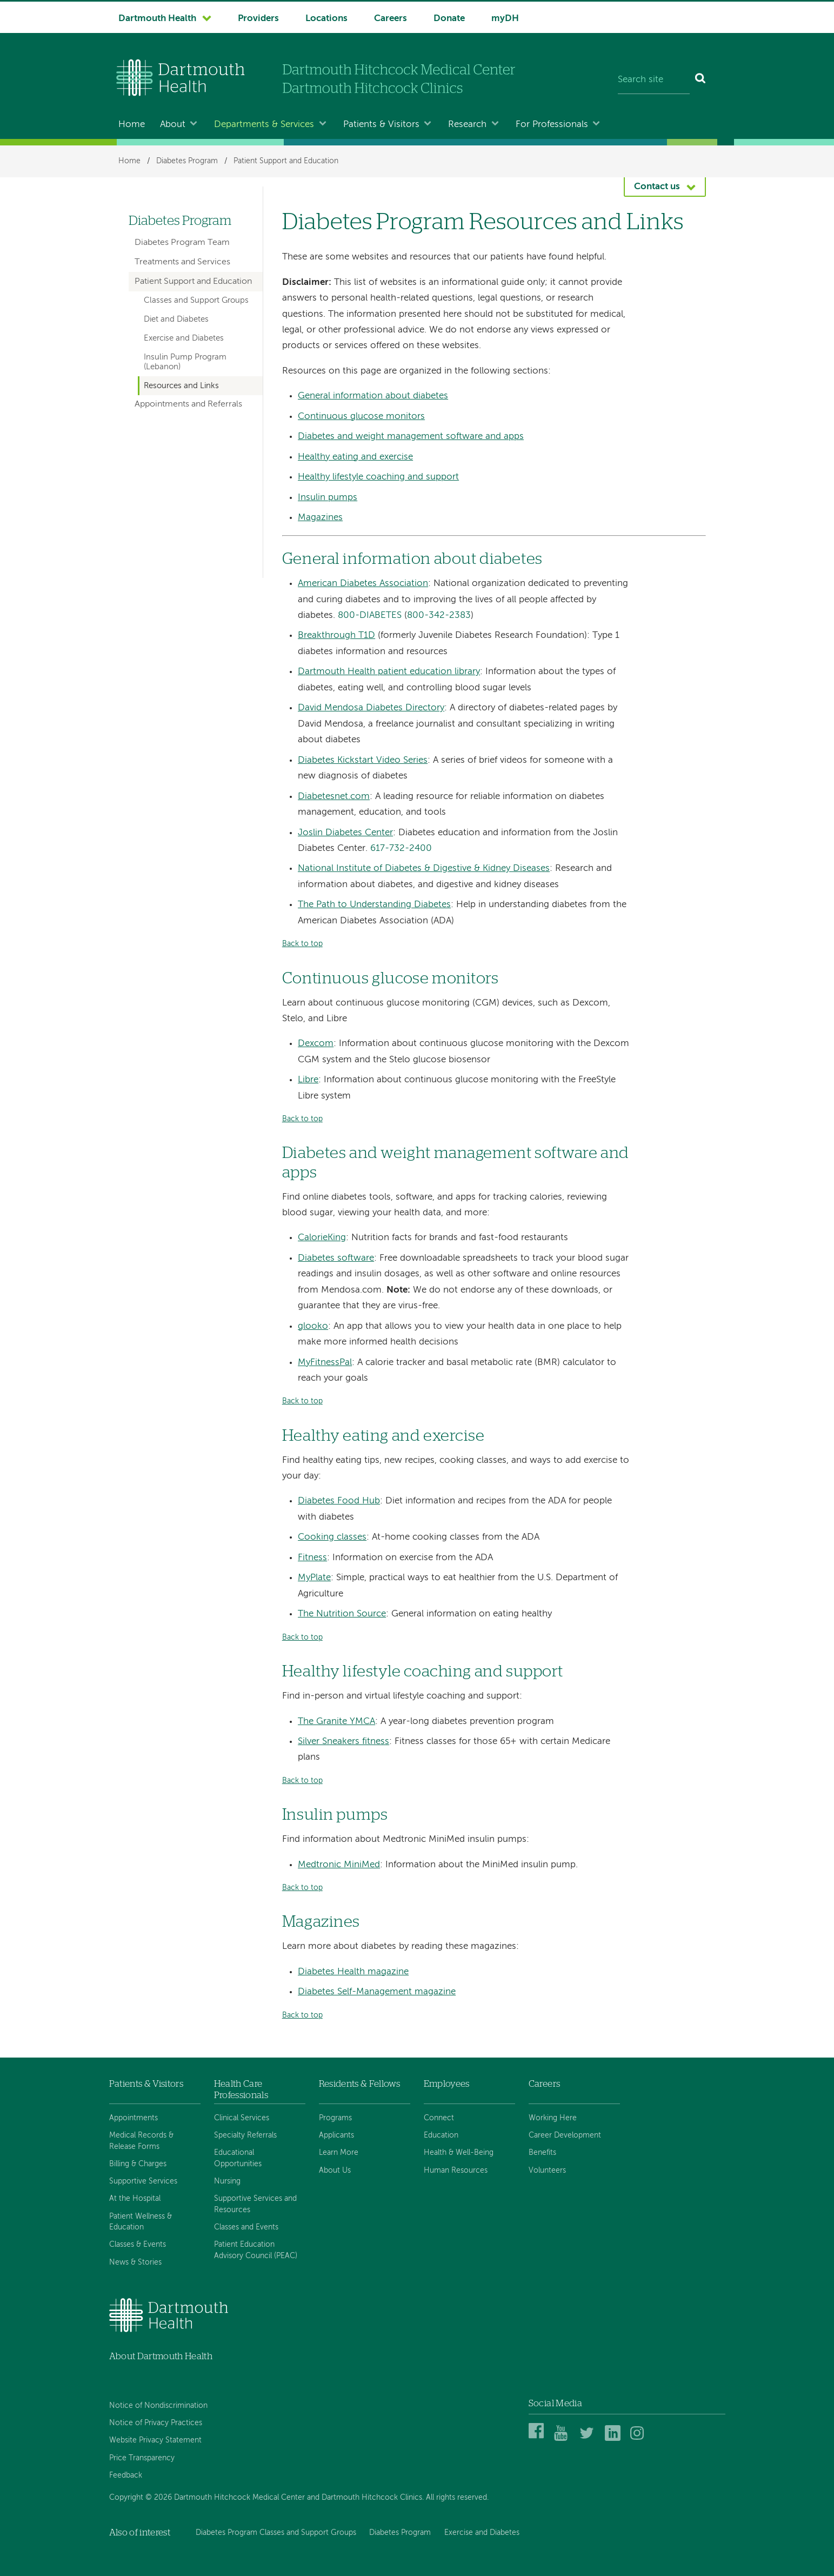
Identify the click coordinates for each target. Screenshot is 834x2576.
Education (441, 2135)
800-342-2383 (439, 615)
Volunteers (547, 2170)
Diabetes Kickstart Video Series (363, 760)
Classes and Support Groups (196, 300)
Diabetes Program (187, 161)
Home (131, 124)
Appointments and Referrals (188, 404)
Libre (308, 1079)
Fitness (312, 1557)
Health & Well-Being (458, 2152)
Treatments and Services (182, 262)
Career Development (565, 2135)
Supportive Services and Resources (255, 2204)
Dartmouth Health (157, 18)
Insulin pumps (327, 497)
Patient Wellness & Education (140, 2222)
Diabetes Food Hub (339, 1501)
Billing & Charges (137, 2164)
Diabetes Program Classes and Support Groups (276, 2533)
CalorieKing (322, 1237)
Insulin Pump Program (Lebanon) (185, 362)
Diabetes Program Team (182, 242)
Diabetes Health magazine (353, 1971)
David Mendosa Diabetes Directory (371, 708)
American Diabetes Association (363, 583)
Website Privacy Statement (155, 2440)
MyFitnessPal (325, 1362)
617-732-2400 (401, 848)
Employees (447, 2083)
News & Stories (135, 2262)
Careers (390, 18)
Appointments (133, 2118)
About (172, 124)
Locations (326, 18)
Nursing (227, 2181)
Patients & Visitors (381, 124)
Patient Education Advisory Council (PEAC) (255, 2250)
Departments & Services (264, 124)
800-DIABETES (370, 615)
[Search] (701, 80)
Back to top (302, 944)
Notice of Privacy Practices (155, 2423)
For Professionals (552, 124)
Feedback (125, 2475)
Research (467, 124)
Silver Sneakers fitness (343, 1741)
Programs (335, 2118)
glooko (313, 1326)
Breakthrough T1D (336, 635)
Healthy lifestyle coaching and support (378, 477)
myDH (505, 18)
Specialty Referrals (245, 2135)
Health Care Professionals (241, 2089)
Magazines (320, 517)
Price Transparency (142, 2458)
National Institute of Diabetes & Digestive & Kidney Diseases (424, 868)
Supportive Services (143, 2181)
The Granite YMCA (336, 1721)
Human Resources (456, 2170)
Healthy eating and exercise (355, 457)
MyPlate (314, 1577)
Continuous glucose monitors (361, 416)
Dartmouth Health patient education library (389, 671)
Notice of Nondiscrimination (158, 2405)
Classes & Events (137, 2244)
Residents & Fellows (359, 2083)
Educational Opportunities (238, 2158)
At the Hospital (135, 2198)
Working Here (553, 2118)
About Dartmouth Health (160, 2356)
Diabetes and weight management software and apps (411, 436)
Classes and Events (246, 2227)
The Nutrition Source (342, 1614)
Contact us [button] (657, 186)
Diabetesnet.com (334, 796)
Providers (258, 18)
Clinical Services (241, 2118)
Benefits (542, 2152)
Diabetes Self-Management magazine (377, 1991)
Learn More (338, 2152)
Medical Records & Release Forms (141, 2141)
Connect (439, 2118)
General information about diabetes (373, 396)
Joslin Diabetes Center (345, 832)
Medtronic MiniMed (339, 1864)
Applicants (336, 2135)
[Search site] (654, 80)
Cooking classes (332, 1537)
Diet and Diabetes (176, 319)
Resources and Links (181, 386)
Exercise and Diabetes (184, 338)
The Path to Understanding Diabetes (374, 904)
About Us (335, 2170)
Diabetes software (336, 1258)
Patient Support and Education (285, 161)
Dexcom (315, 1043)
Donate (449, 18)
